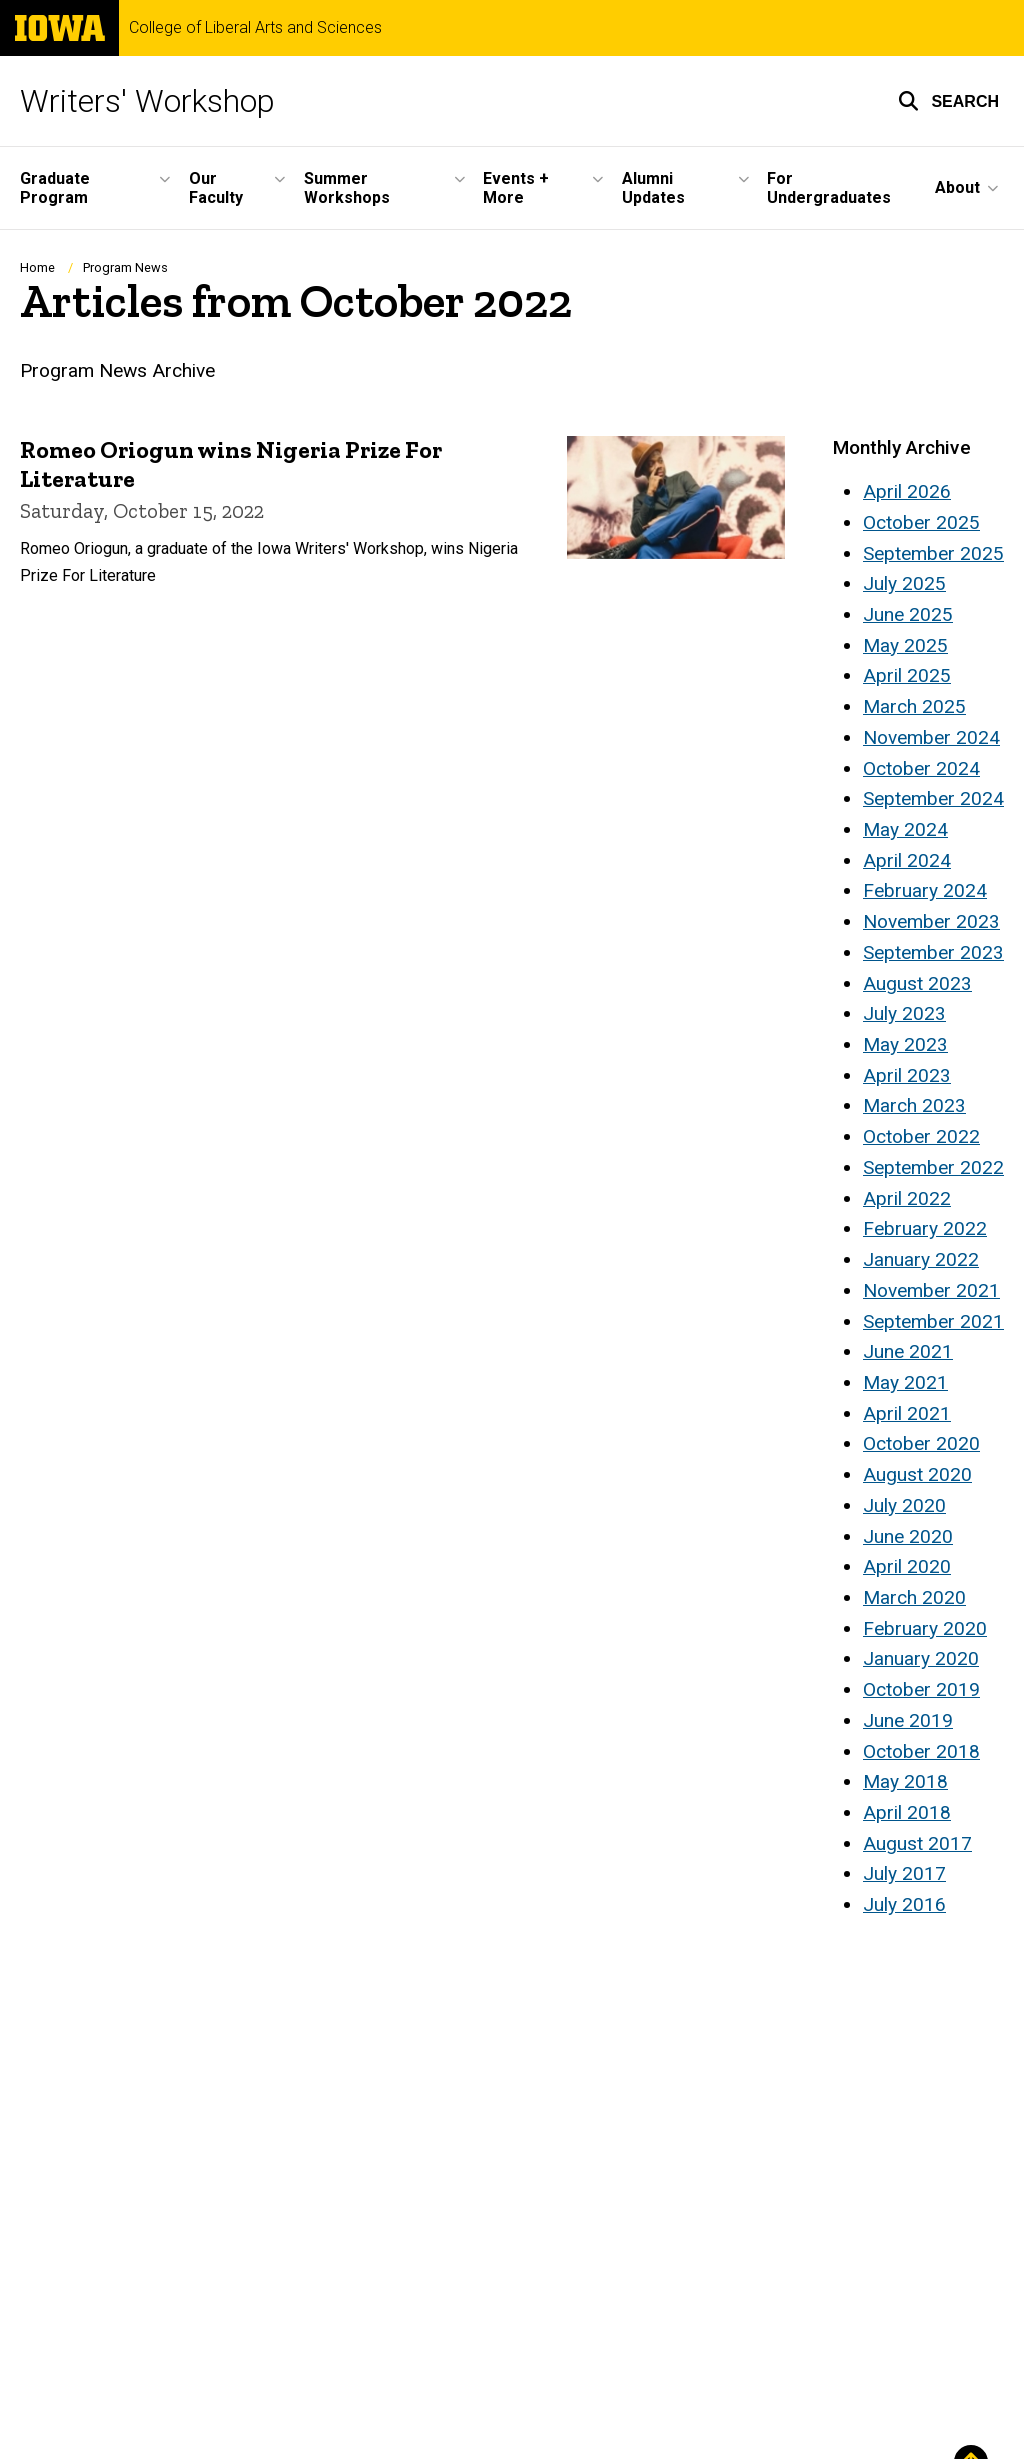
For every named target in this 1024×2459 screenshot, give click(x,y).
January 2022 (921, 1259)
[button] (948, 101)
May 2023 (905, 1044)
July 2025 (904, 583)
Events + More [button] (516, 188)
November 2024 (931, 737)
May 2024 (905, 829)
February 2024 (925, 890)
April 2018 (907, 1812)
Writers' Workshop (147, 101)
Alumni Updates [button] (653, 188)
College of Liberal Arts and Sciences (255, 28)
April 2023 (907, 1075)
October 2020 (921, 1443)
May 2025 (905, 645)
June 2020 (908, 1536)
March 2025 (914, 706)
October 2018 (921, 1751)
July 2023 (904, 1013)
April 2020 (907, 1566)
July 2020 (904, 1505)
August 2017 (917, 1843)
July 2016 (904, 1904)
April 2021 (907, 1413)
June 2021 (908, 1351)
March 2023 (914, 1105)
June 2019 (908, 1720)
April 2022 (907, 1198)
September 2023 (933, 952)
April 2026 (907, 491)
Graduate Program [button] (55, 188)
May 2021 (905, 1382)
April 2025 (907, 675)
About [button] (957, 187)
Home (37, 267)
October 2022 (921, 1136)
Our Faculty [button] (216, 188)
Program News (125, 267)
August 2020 (917, 1474)
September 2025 (933, 553)
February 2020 (925, 1628)
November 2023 (931, 921)
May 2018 (905, 1781)
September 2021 (933, 1321)
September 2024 (933, 798)
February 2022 (925, 1228)
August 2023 (917, 983)
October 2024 (921, 768)
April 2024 (907, 860)
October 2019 (921, 1689)
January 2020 (921, 1658)
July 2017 (904, 1873)
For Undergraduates (829, 188)
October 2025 (921, 522)
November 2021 (931, 1290)
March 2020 (914, 1597)
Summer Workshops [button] (347, 188)
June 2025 (908, 614)
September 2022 (933, 1167)
